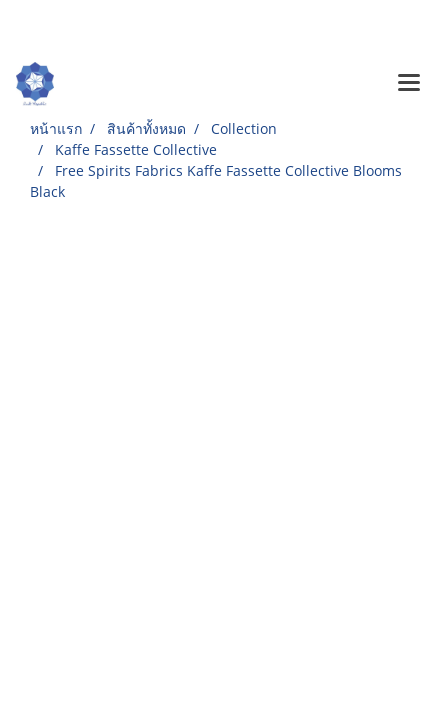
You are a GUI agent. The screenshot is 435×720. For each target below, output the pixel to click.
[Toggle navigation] (409, 84)
